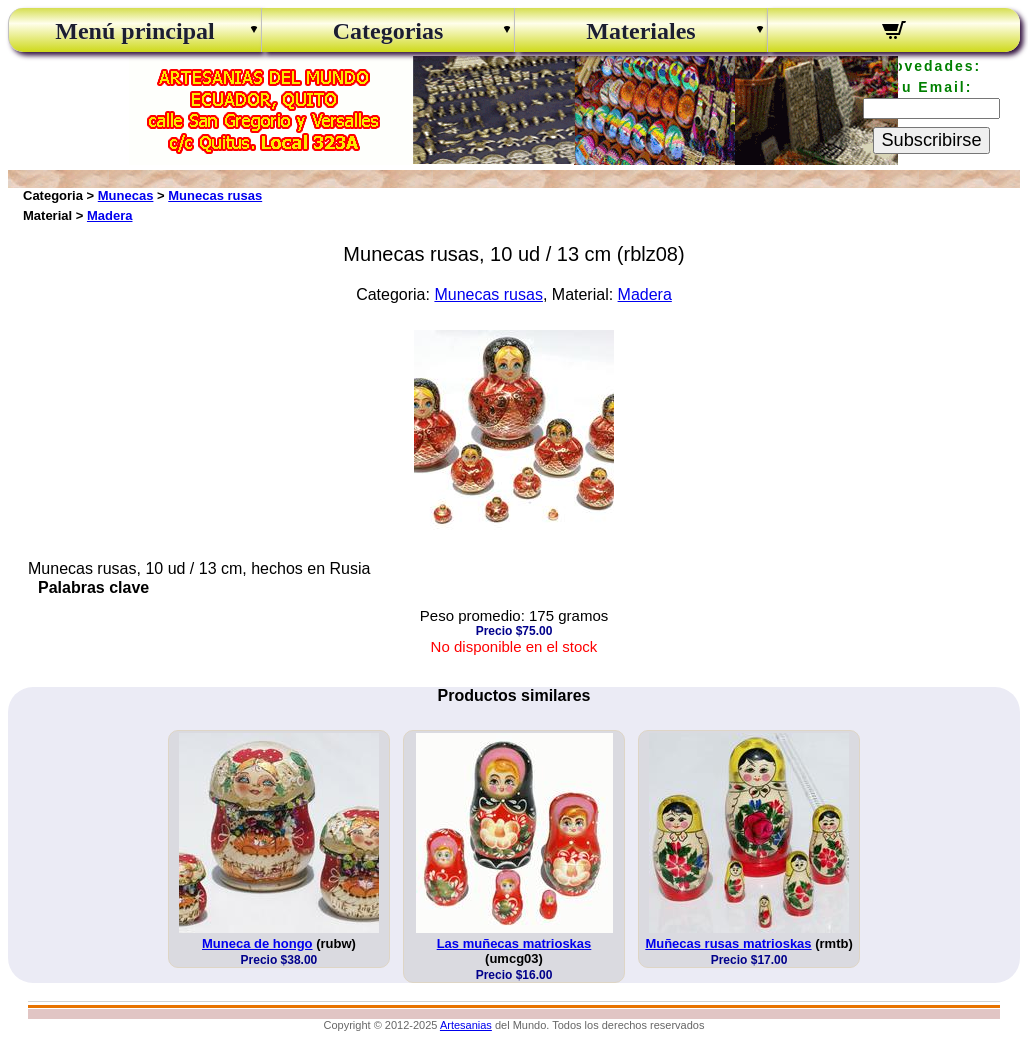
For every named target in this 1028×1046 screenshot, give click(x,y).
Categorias (388, 31)
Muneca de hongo (257, 943)
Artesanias (466, 1025)
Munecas (126, 195)
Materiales (640, 31)
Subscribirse (931, 140)
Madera (110, 215)
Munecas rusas (215, 195)
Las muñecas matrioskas (514, 943)
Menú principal (134, 31)
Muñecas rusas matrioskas (728, 943)
